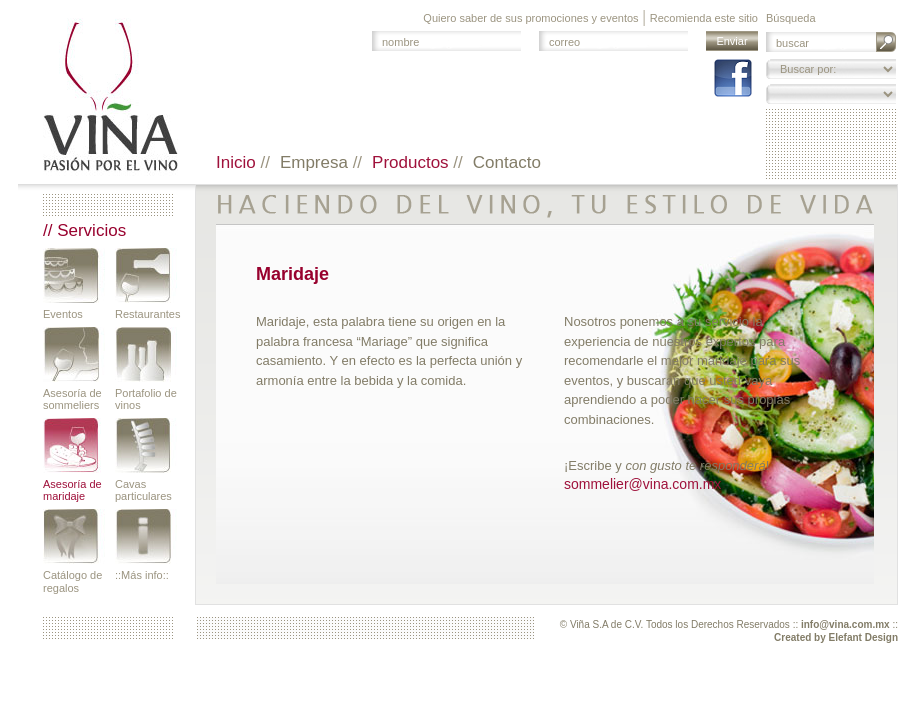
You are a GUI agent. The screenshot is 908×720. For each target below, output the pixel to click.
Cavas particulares (143, 490)
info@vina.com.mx (845, 624)
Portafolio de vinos (146, 399)
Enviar (731, 41)
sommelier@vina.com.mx (642, 484)
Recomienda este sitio (704, 18)
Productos (412, 162)
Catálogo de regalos (72, 581)
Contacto (507, 162)
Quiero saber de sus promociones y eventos (530, 18)
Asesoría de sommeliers (72, 399)
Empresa (316, 162)
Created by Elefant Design (836, 637)
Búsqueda (791, 18)
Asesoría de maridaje (72, 490)
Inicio (238, 162)
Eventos (63, 314)
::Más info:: (142, 575)
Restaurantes (146, 314)
